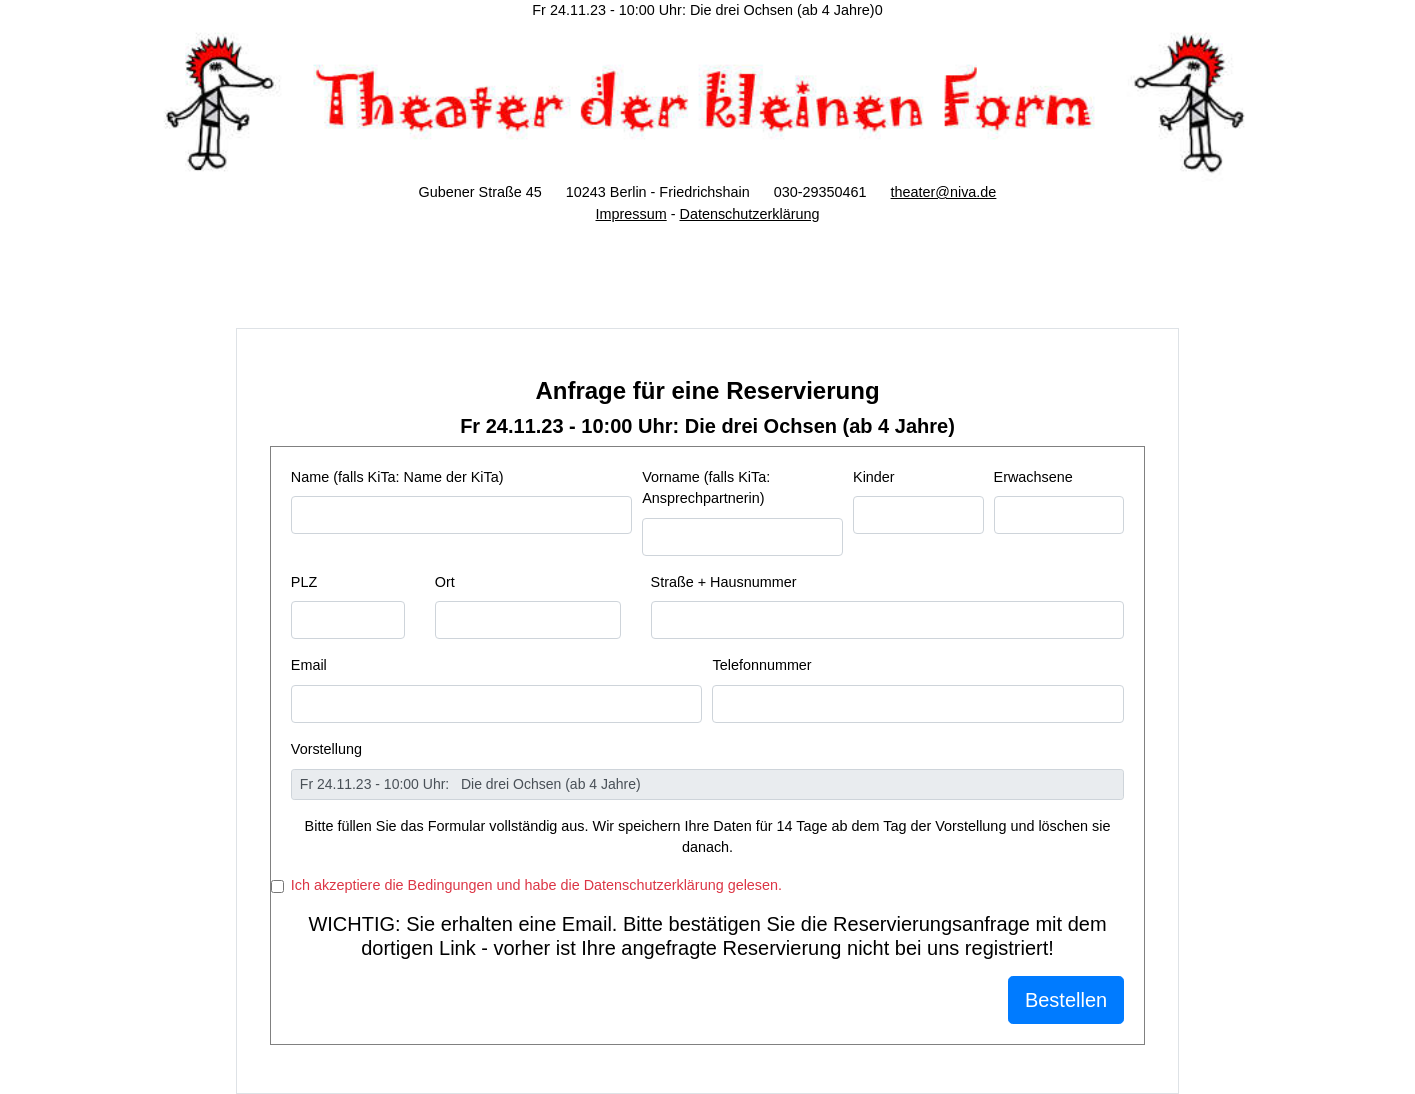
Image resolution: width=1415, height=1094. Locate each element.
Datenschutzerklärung (749, 214)
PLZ (304, 582)
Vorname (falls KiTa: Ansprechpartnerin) (706, 488)
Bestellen (1066, 1000)
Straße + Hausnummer (724, 582)
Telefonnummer (761, 665)
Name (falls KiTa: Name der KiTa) (397, 477)
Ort (445, 582)
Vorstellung (326, 749)
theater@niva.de (944, 192)
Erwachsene (1033, 477)
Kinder (874, 477)
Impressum (631, 214)
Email (309, 665)
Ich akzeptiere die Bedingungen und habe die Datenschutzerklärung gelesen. (536, 885)
